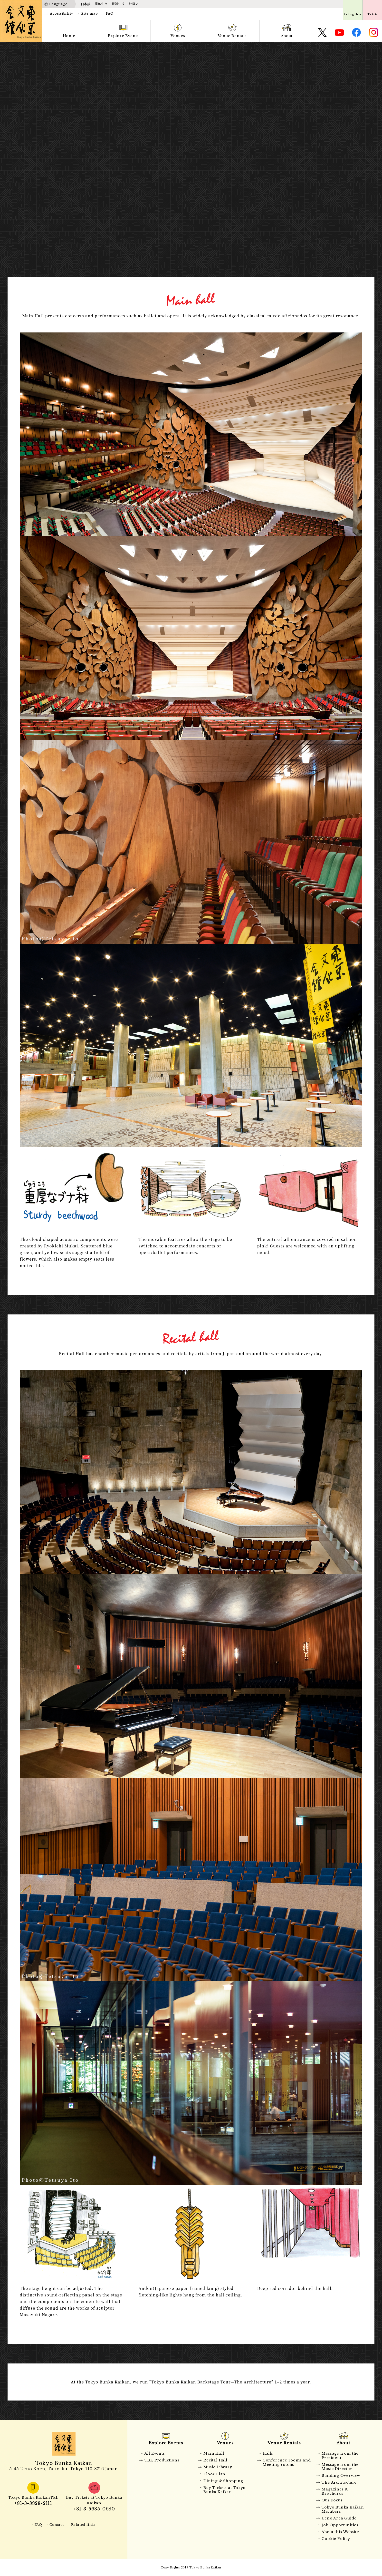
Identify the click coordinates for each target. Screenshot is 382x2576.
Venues (178, 36)
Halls (268, 2453)
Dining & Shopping (223, 2481)
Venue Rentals (232, 36)
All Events (154, 2453)
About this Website (340, 2532)
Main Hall (213, 2453)
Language (58, 4)
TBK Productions (161, 2460)
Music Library (217, 2467)
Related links (83, 2525)
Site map (89, 13)
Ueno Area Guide (339, 2518)
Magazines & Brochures (335, 2491)
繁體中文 (118, 4)
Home (69, 36)
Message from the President (340, 2455)
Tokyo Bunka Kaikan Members (343, 2509)
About (287, 36)
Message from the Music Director (340, 2466)
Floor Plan (214, 2474)
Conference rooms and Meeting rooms (287, 2462)
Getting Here (353, 14)
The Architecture (339, 2482)
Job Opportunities (340, 2525)
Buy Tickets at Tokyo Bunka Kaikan (224, 2490)
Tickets (372, 14)
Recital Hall (215, 2460)
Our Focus (332, 2500)
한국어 (134, 4)
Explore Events (123, 36)
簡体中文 (101, 4)
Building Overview (341, 2475)
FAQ (110, 13)
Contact (56, 2525)
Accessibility (61, 13)
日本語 (86, 4)
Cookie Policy (336, 2539)
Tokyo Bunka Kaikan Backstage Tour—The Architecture (211, 2382)
